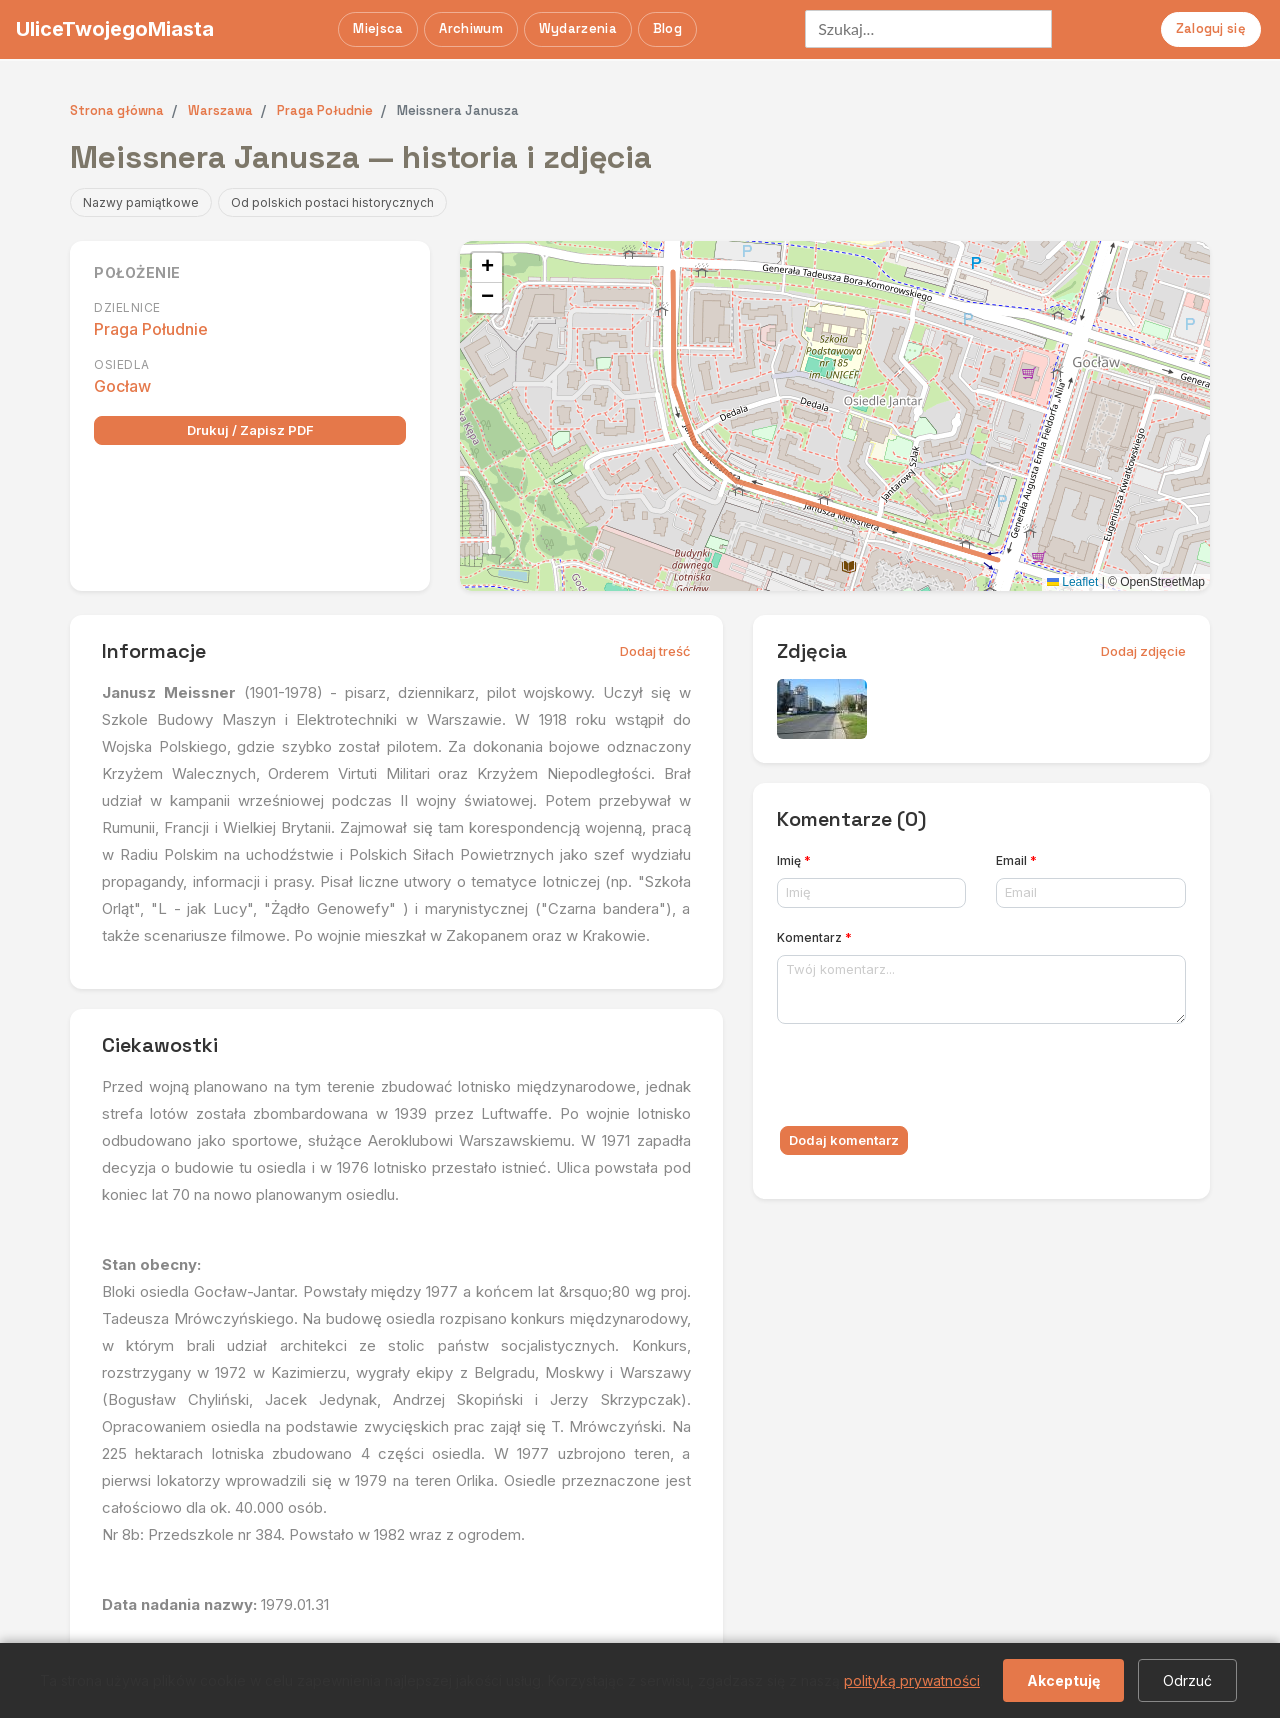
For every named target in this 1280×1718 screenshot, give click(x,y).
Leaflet (1072, 582)
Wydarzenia (578, 28)
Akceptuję (1063, 1680)
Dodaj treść (655, 651)
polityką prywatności (912, 1680)
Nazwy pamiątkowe (141, 202)
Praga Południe (151, 329)
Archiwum (470, 28)
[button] (487, 268)
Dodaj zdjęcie (1143, 651)
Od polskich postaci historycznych (332, 202)
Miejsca (378, 28)
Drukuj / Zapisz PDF (250, 430)
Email (1016, 860)
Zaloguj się (1211, 28)
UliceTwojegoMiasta (115, 29)
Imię (794, 860)
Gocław (122, 386)
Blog (667, 28)
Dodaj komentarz (844, 1140)
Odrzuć (1187, 1680)
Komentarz (814, 937)
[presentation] (929, 1079)
